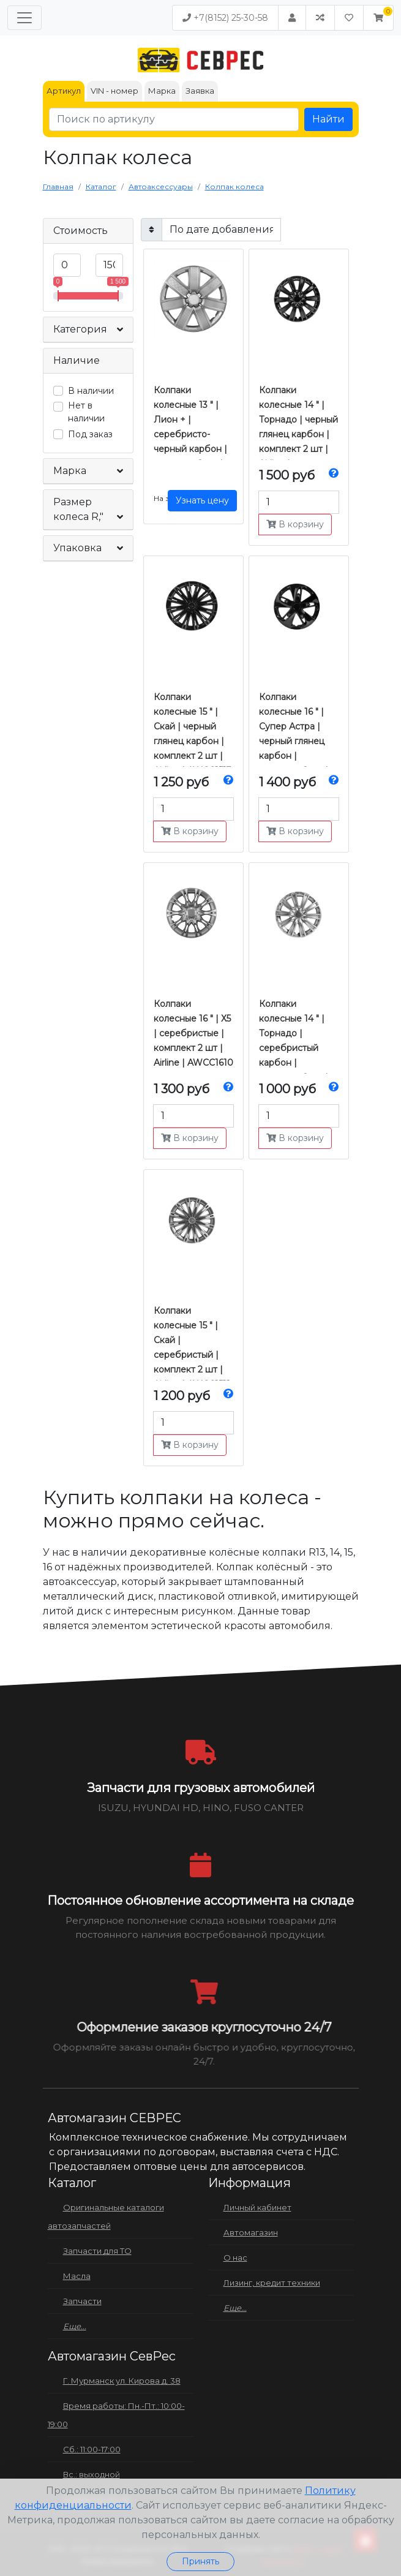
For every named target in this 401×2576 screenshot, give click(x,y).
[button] (378, 17)
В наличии (91, 390)
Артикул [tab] (64, 91)
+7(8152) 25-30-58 (225, 17)
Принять (200, 2561)
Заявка (200, 91)
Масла (77, 2276)
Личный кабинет (257, 2207)
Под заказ (90, 434)
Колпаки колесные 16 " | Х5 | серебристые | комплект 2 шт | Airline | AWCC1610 (193, 1033)
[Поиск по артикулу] (174, 119)
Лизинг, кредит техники (271, 2283)
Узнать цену (202, 500)
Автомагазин (250, 2232)
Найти (328, 119)
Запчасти (82, 2301)
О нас (235, 2257)
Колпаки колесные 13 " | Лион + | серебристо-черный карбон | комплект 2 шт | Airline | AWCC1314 (193, 434)
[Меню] (24, 18)
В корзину (295, 524)
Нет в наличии (86, 412)
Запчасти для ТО (97, 2251)
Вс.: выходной (91, 2474)
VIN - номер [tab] (114, 91)
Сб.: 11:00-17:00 (92, 2449)
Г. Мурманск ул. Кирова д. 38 (122, 2381)
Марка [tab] (162, 91)
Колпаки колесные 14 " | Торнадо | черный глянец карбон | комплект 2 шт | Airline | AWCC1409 (298, 434)
